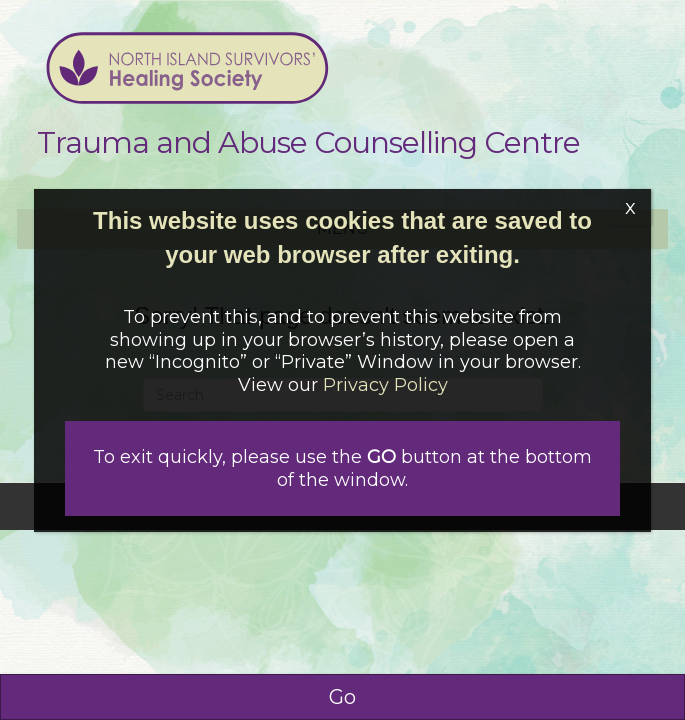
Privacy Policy (385, 385)
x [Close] (630, 207)
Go (342, 697)
